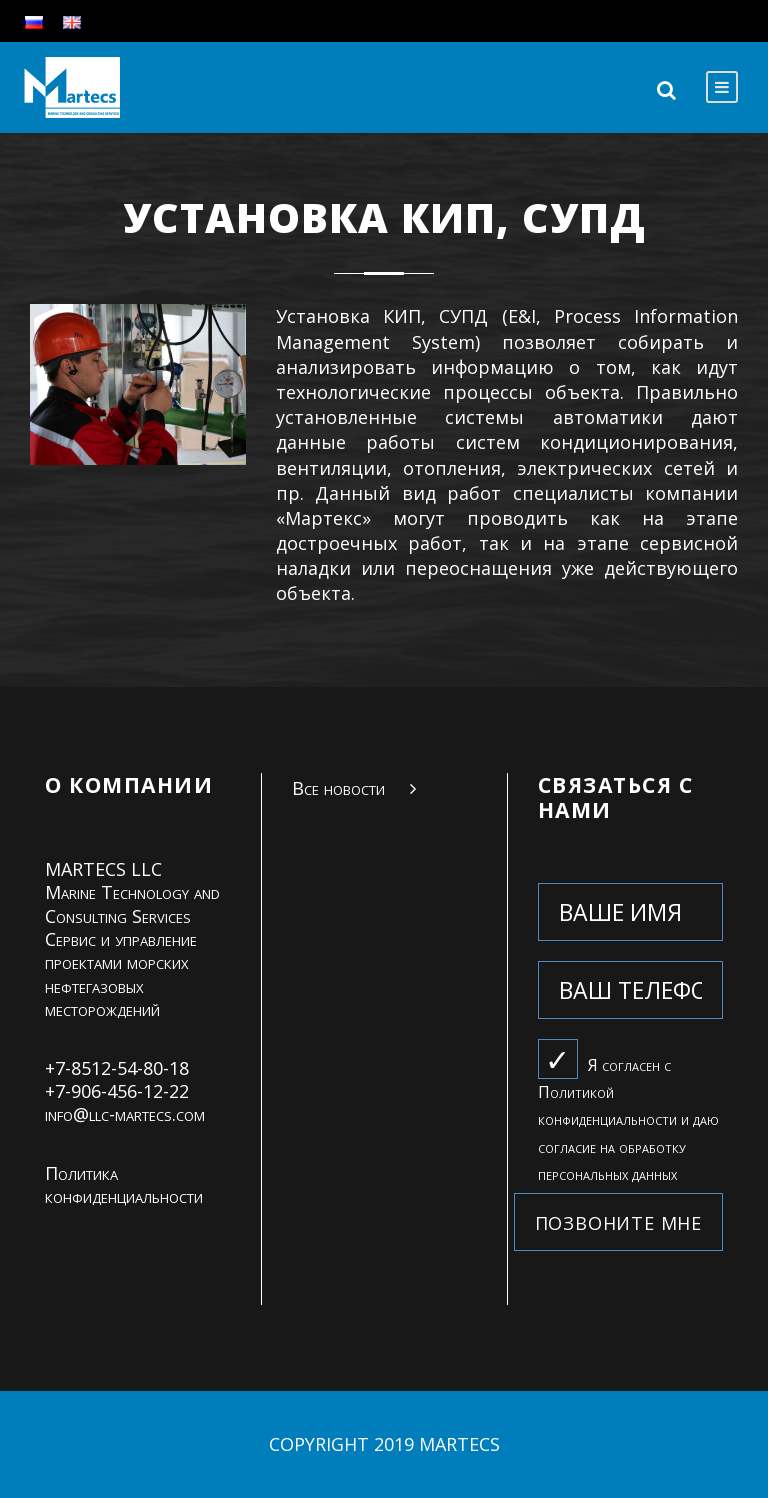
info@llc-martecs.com (125, 1114)
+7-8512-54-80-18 (117, 1068)
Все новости (338, 788)
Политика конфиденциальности (124, 1184)
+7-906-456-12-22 (117, 1091)
